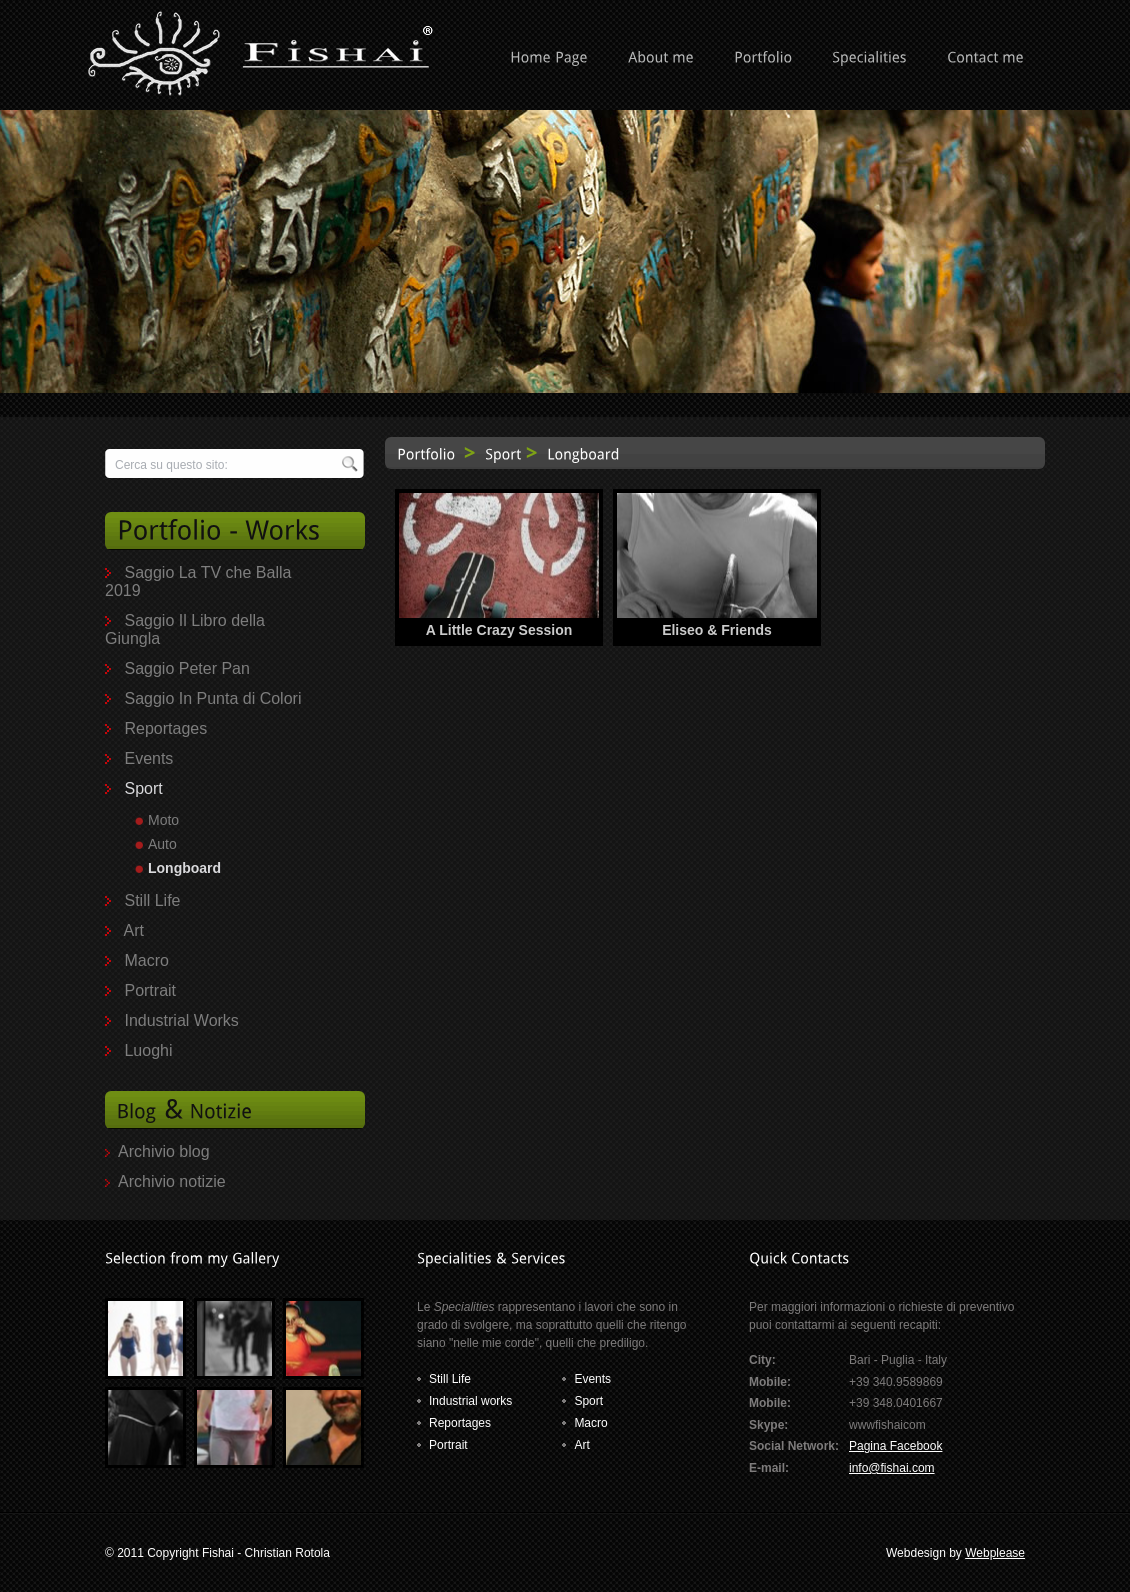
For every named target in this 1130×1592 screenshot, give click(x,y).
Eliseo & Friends (717, 630)
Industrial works (470, 1401)
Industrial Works (181, 1020)
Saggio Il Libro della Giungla (185, 629)
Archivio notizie (172, 1181)
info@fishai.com (892, 1468)
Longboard (184, 868)
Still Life (152, 900)
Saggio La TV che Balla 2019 (198, 581)
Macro (146, 960)
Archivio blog (164, 1151)
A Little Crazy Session (499, 630)
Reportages (165, 728)
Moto (163, 820)
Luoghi (148, 1050)
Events (148, 758)
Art (134, 930)
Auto (162, 844)
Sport (143, 788)
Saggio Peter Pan (186, 668)
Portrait (150, 990)
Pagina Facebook (895, 1446)
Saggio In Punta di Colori (212, 698)
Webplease (995, 1553)
